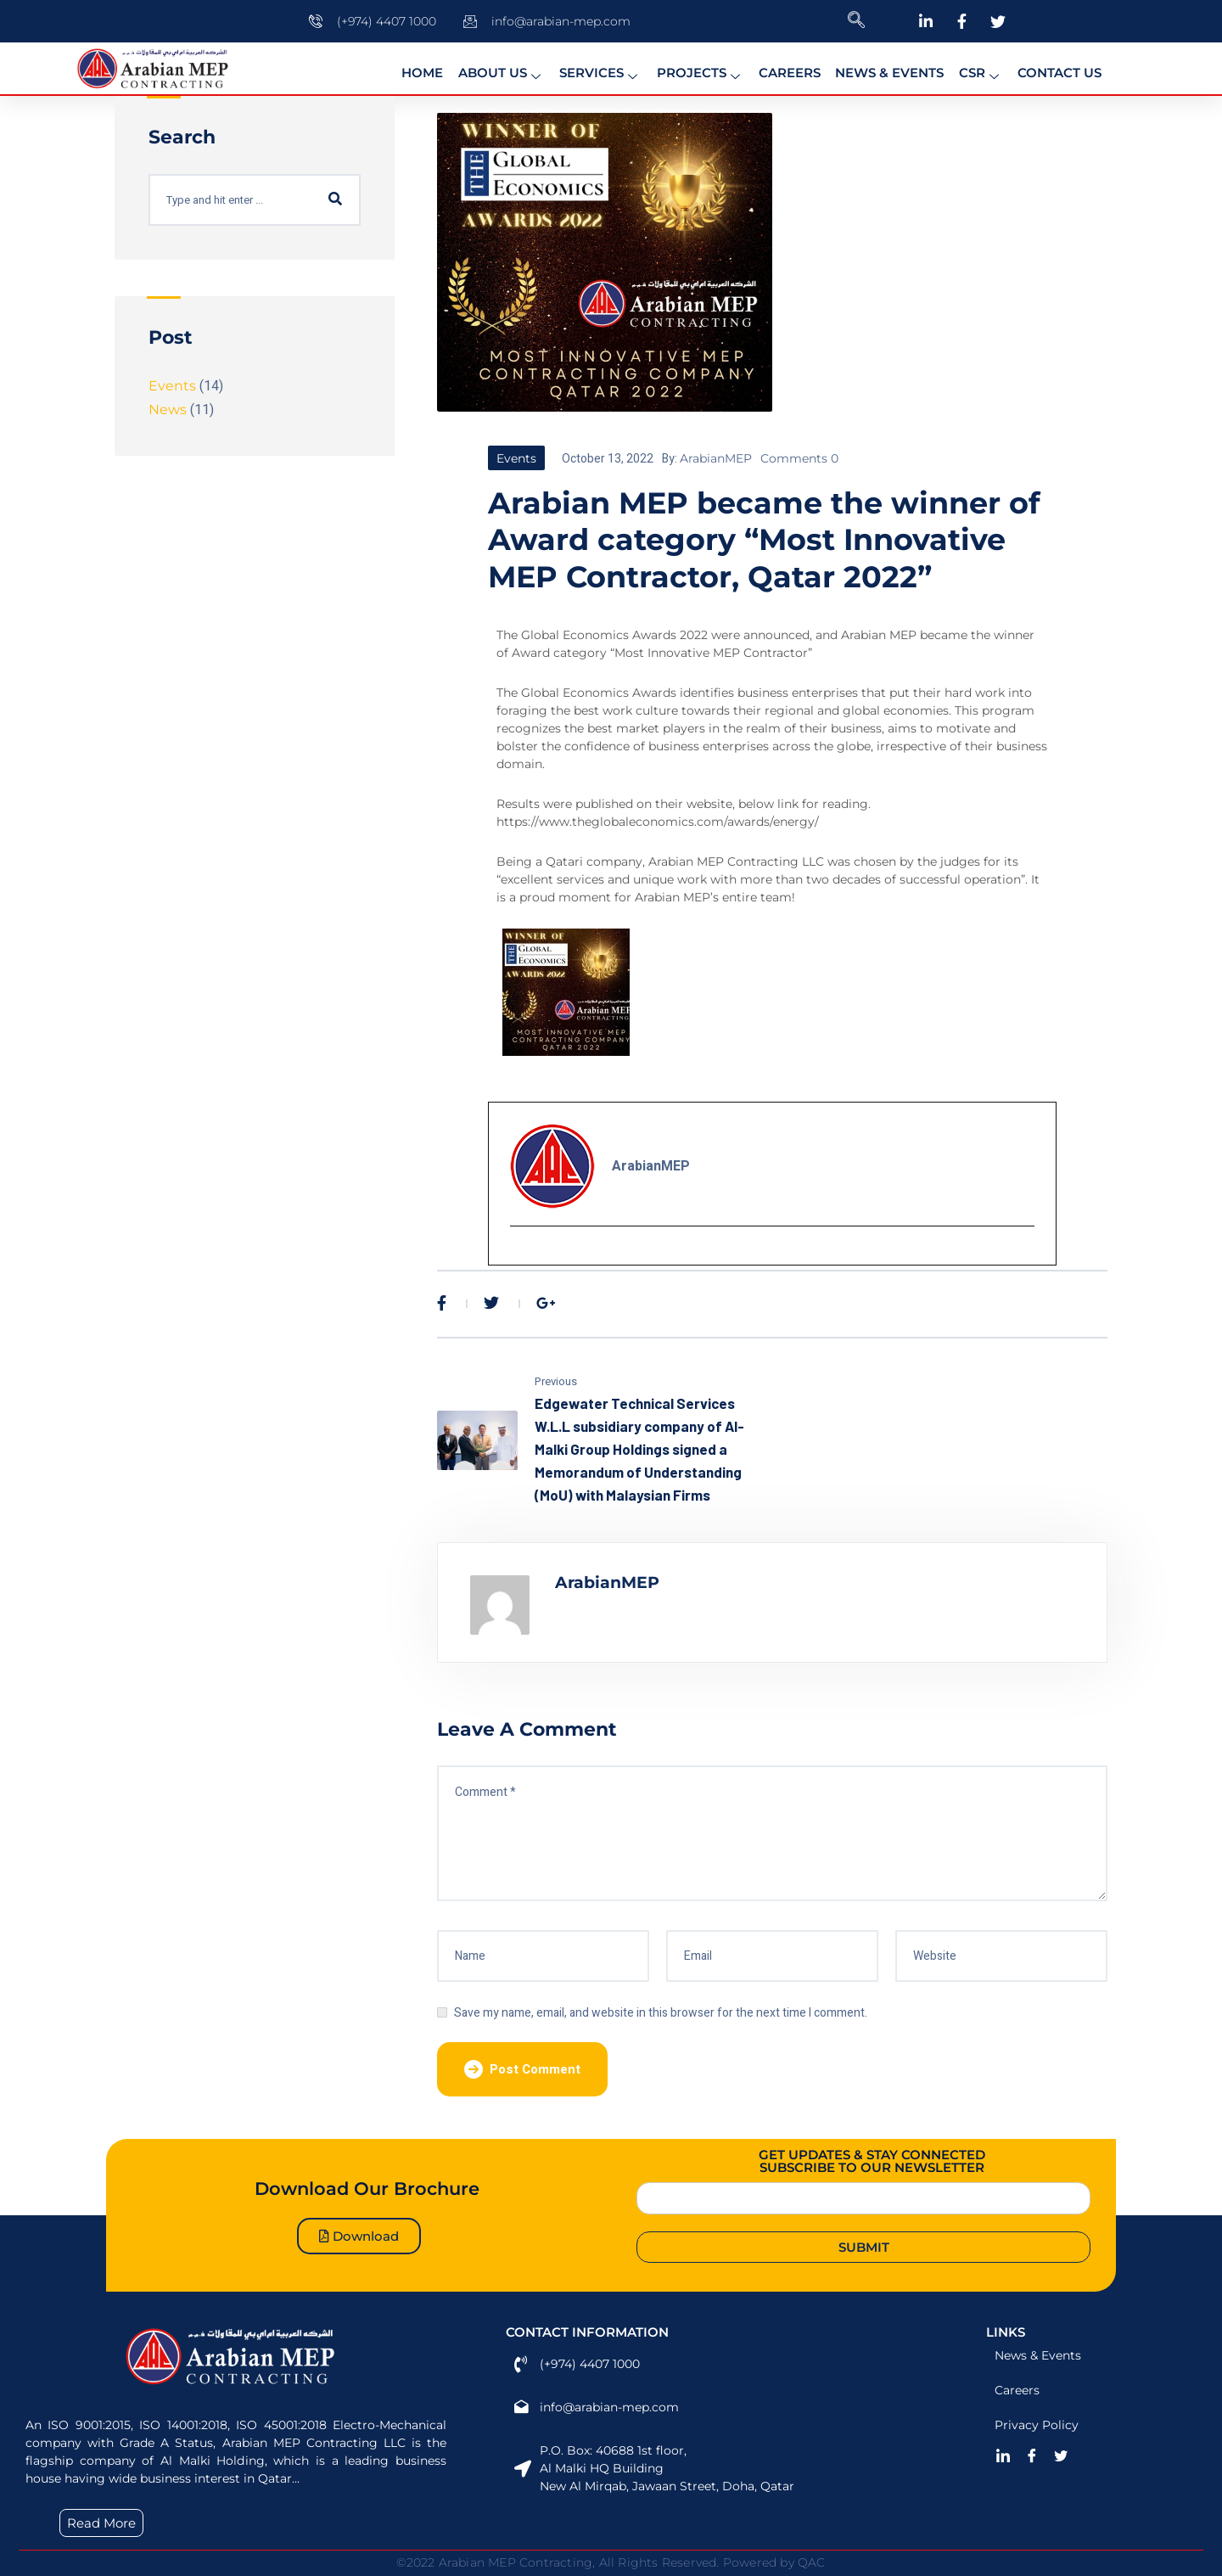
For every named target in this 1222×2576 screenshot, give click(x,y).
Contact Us (1047, 68)
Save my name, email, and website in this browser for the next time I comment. (660, 2013)
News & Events (882, 68)
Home (430, 68)
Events (516, 458)
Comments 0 (799, 458)
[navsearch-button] (856, 21)
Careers (785, 68)
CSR (971, 68)
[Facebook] (1032, 2455)
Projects (699, 68)
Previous (556, 1381)
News (168, 409)
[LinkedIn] (1003, 2455)
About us (505, 68)
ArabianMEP (716, 458)
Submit (863, 2247)
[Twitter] (1060, 2455)
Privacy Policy (1037, 2425)
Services (602, 68)
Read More (101, 2523)
